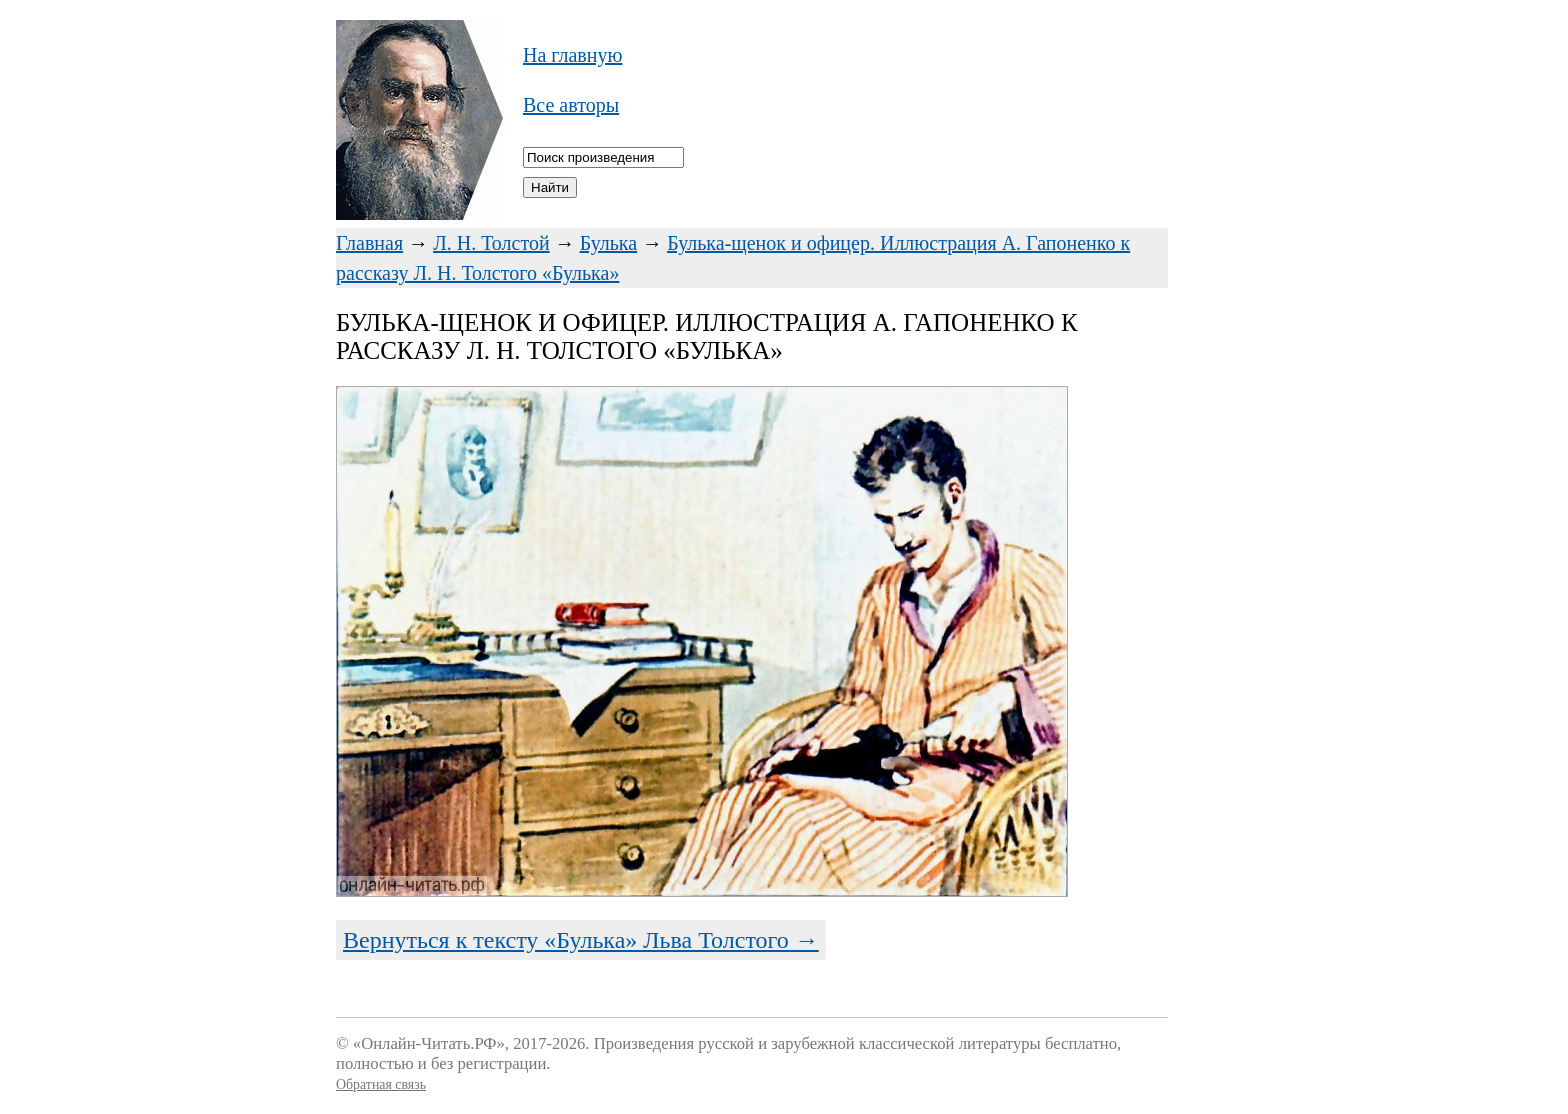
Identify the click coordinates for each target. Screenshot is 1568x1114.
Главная (369, 243)
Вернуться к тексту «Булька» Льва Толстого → (581, 940)
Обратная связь (381, 1084)
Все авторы (571, 105)
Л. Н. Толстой (491, 243)
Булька (609, 243)
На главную (572, 55)
